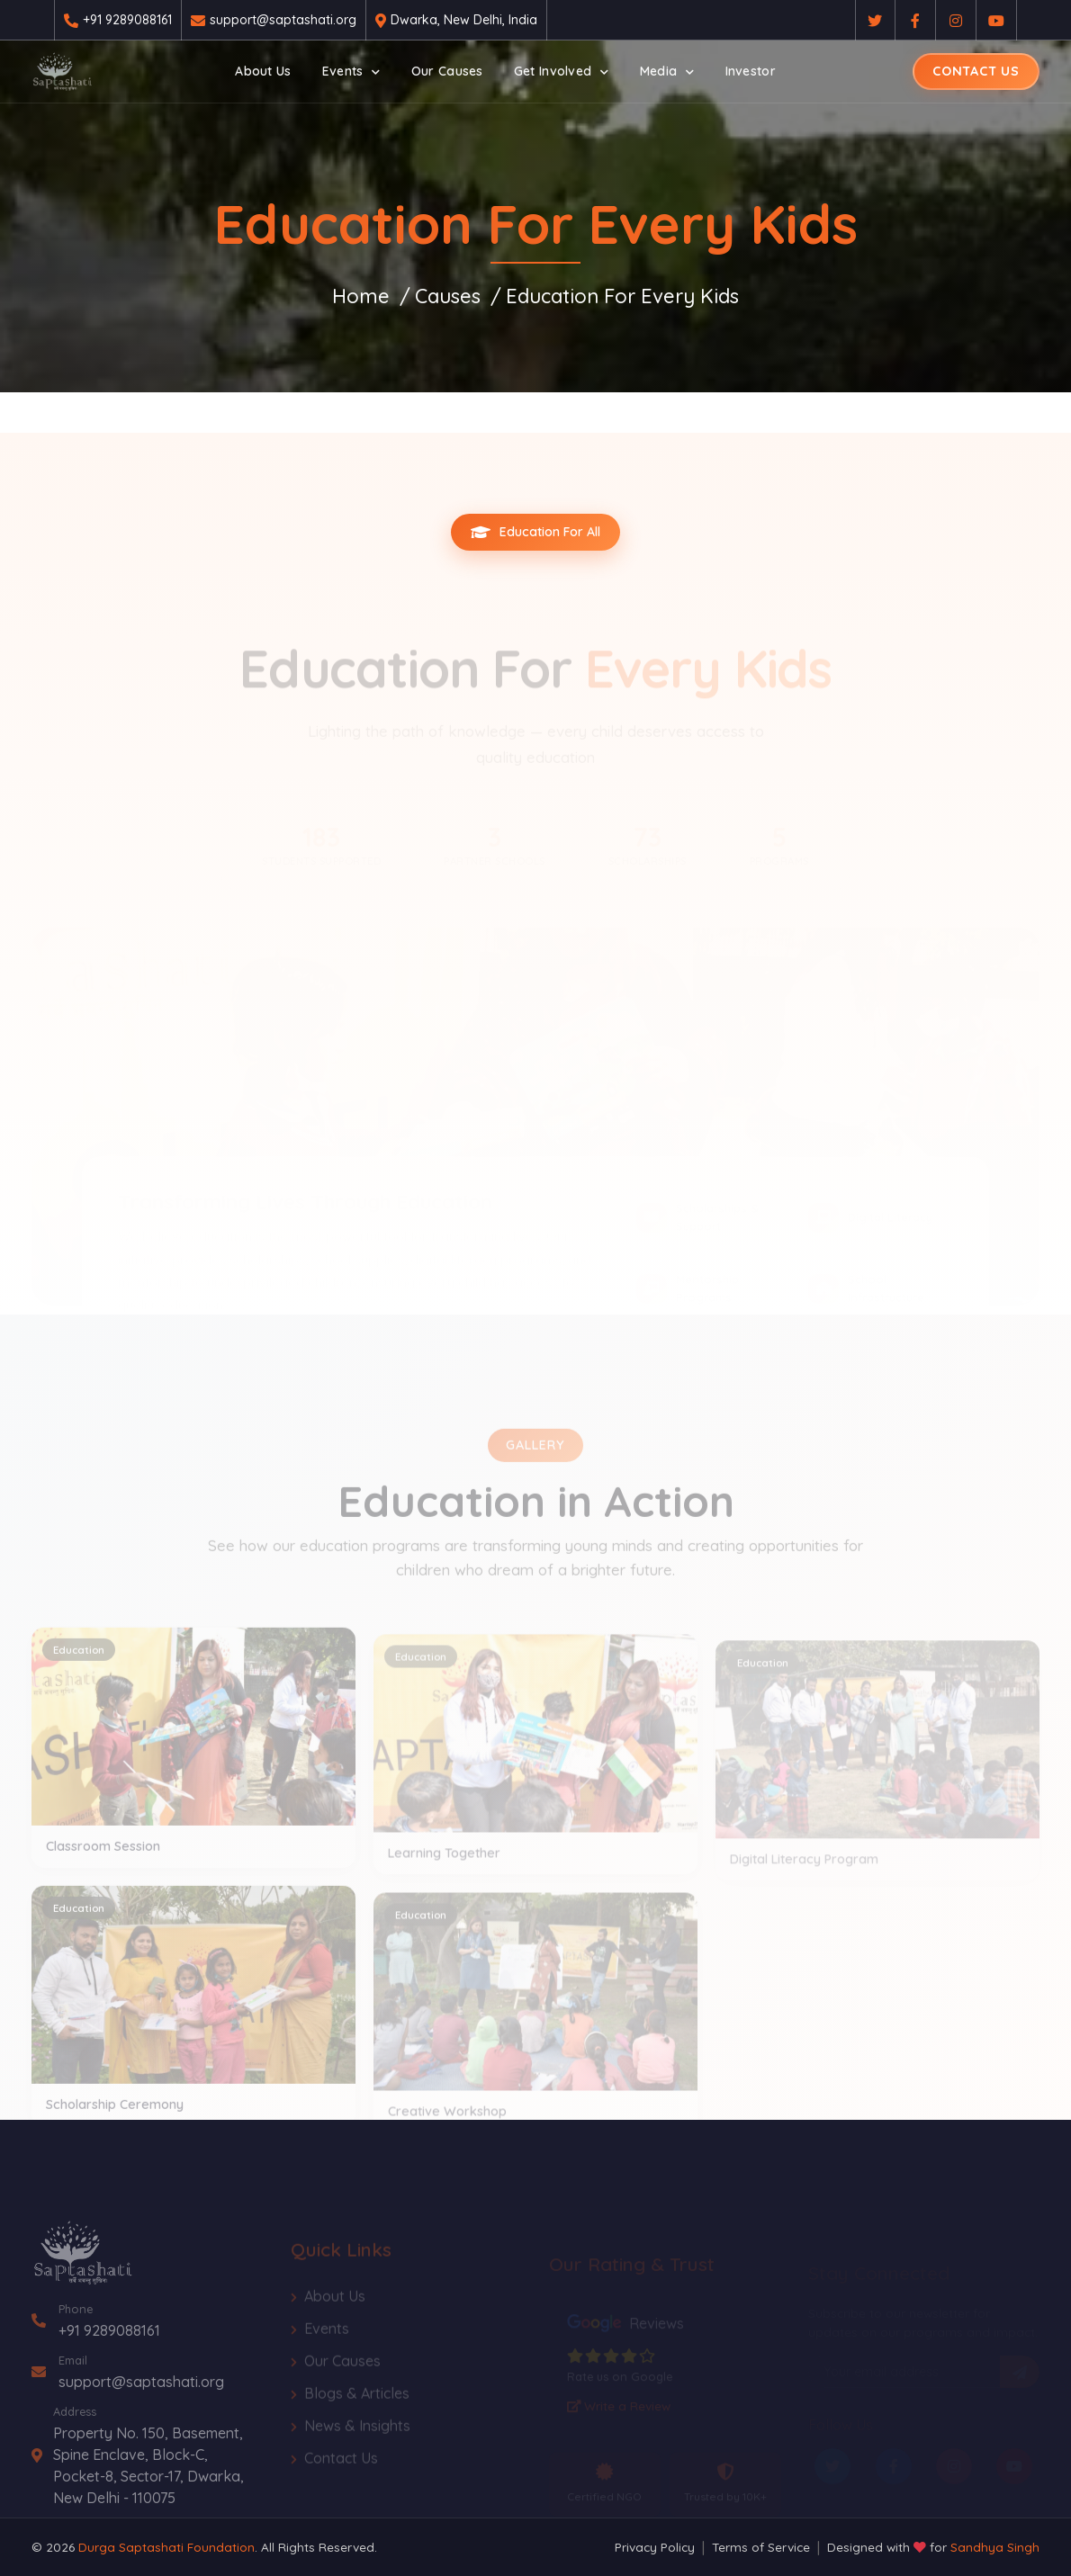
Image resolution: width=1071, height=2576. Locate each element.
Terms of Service (761, 2546)
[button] (351, 71)
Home (361, 296)
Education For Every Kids (622, 296)
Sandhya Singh (995, 2546)
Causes (448, 296)
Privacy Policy (655, 2546)
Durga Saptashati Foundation (166, 2546)
